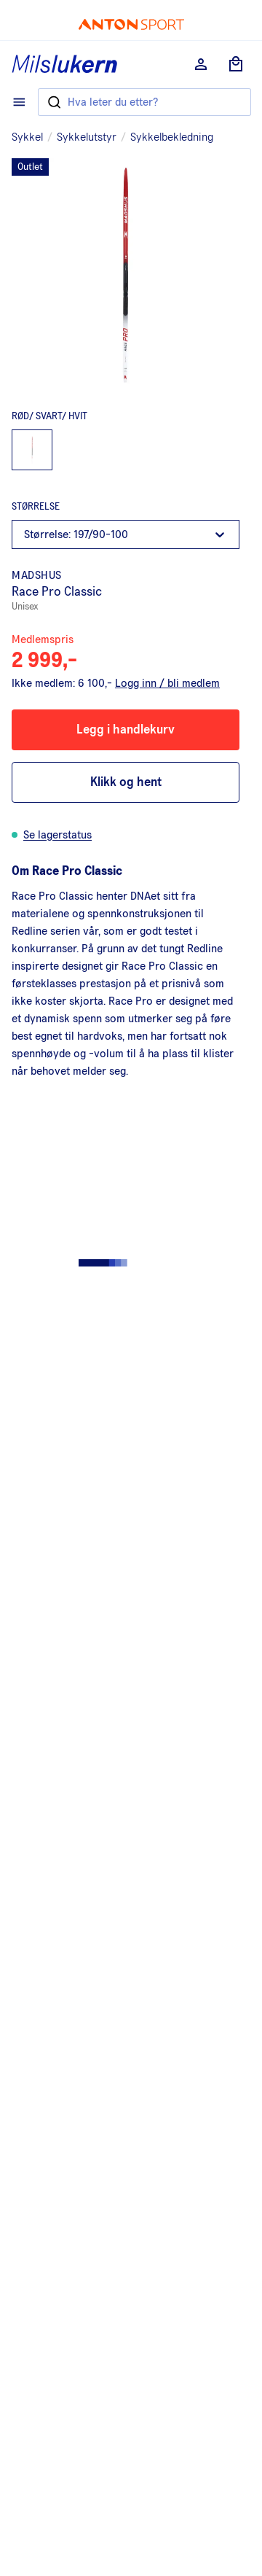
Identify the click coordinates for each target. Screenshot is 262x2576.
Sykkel (27, 137)
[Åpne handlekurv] (235, 64)
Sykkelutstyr (86, 137)
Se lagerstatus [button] (57, 835)
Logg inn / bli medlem (167, 683)
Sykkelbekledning (171, 137)
